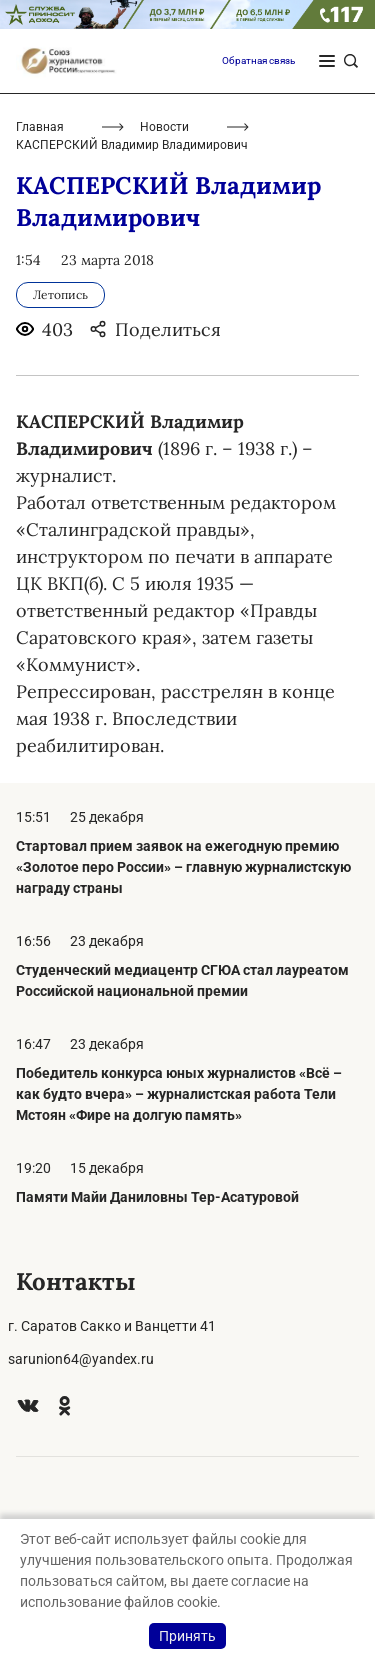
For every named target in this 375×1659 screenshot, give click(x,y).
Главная (40, 127)
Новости (164, 127)
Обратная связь (258, 60)
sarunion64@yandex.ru (81, 1359)
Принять (187, 1636)
